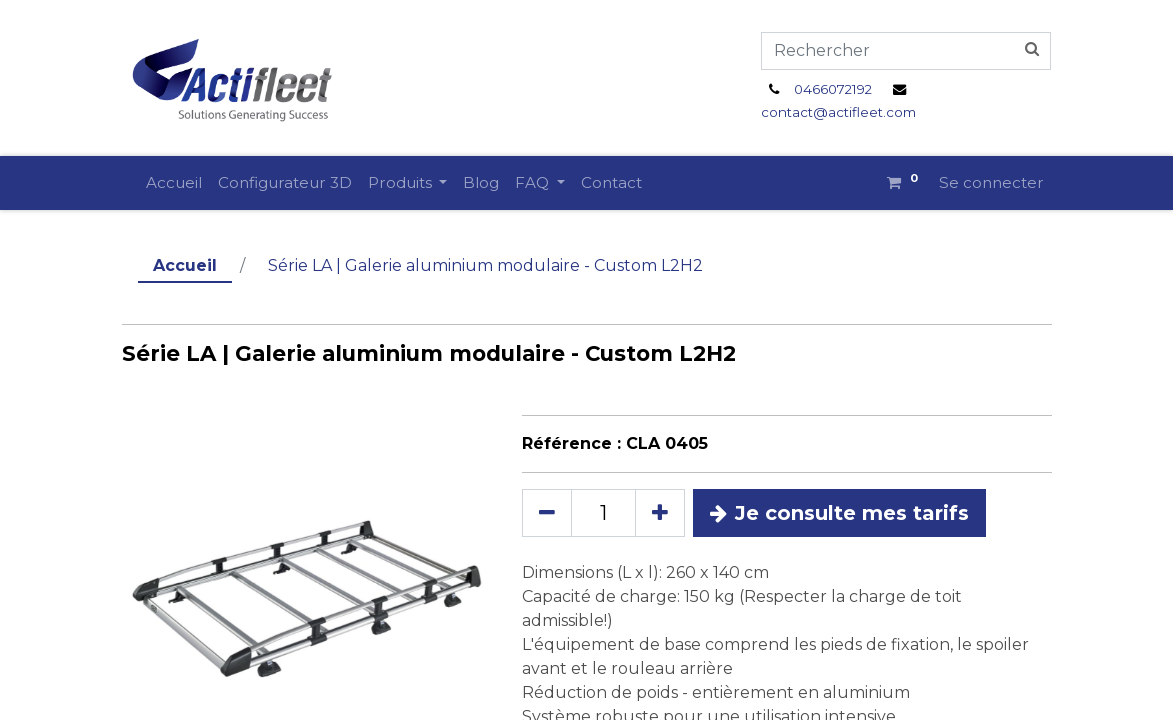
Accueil (185, 265)
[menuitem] (174, 183)
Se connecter (991, 182)
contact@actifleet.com (838, 112)
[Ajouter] (660, 513)
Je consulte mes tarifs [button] (839, 513)
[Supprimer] (547, 513)
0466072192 (833, 89)
